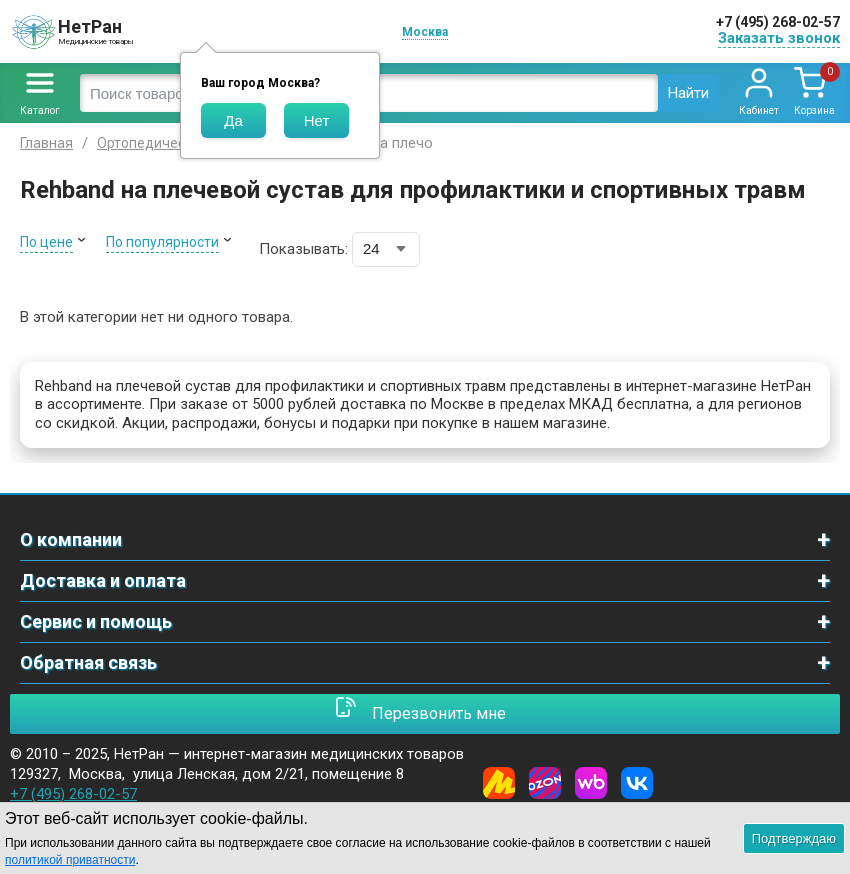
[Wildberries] (591, 783)
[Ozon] (545, 783)
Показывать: (303, 249)
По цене (46, 242)
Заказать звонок (779, 38)
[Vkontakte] (637, 783)
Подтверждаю (794, 838)
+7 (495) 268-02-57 (778, 22)
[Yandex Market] (499, 783)
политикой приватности (70, 860)
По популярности (162, 242)
